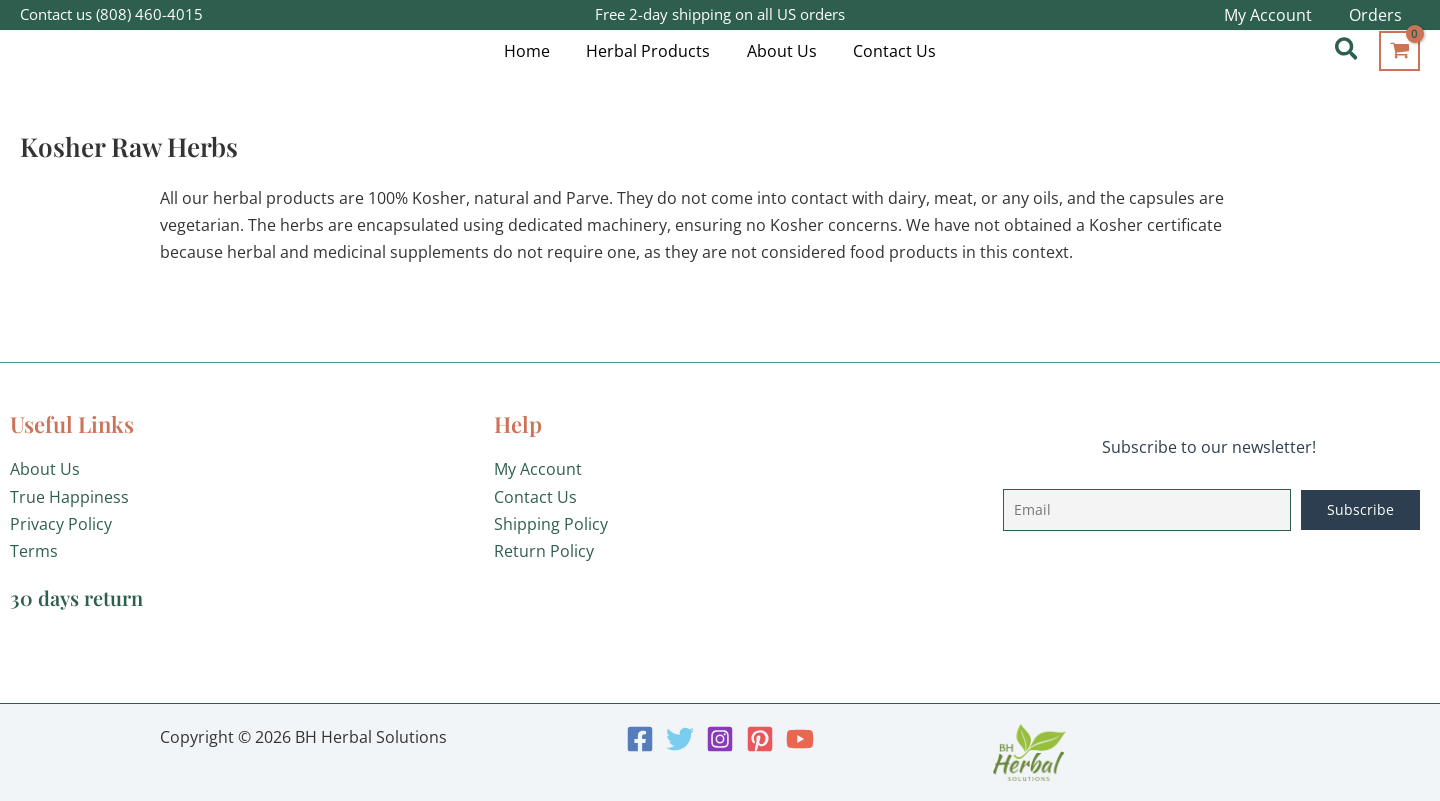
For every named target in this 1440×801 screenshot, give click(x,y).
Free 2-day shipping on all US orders (720, 14)
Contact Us (535, 497)
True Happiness (69, 497)
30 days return (76, 597)
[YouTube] (800, 739)
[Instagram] (720, 739)
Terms (34, 551)
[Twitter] (680, 739)
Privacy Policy (61, 524)
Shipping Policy (551, 524)
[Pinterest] (760, 739)
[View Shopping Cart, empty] (1399, 51)
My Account (538, 469)
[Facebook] (640, 739)
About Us (45, 469)
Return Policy (544, 551)
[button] (1347, 50)
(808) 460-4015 (149, 14)
